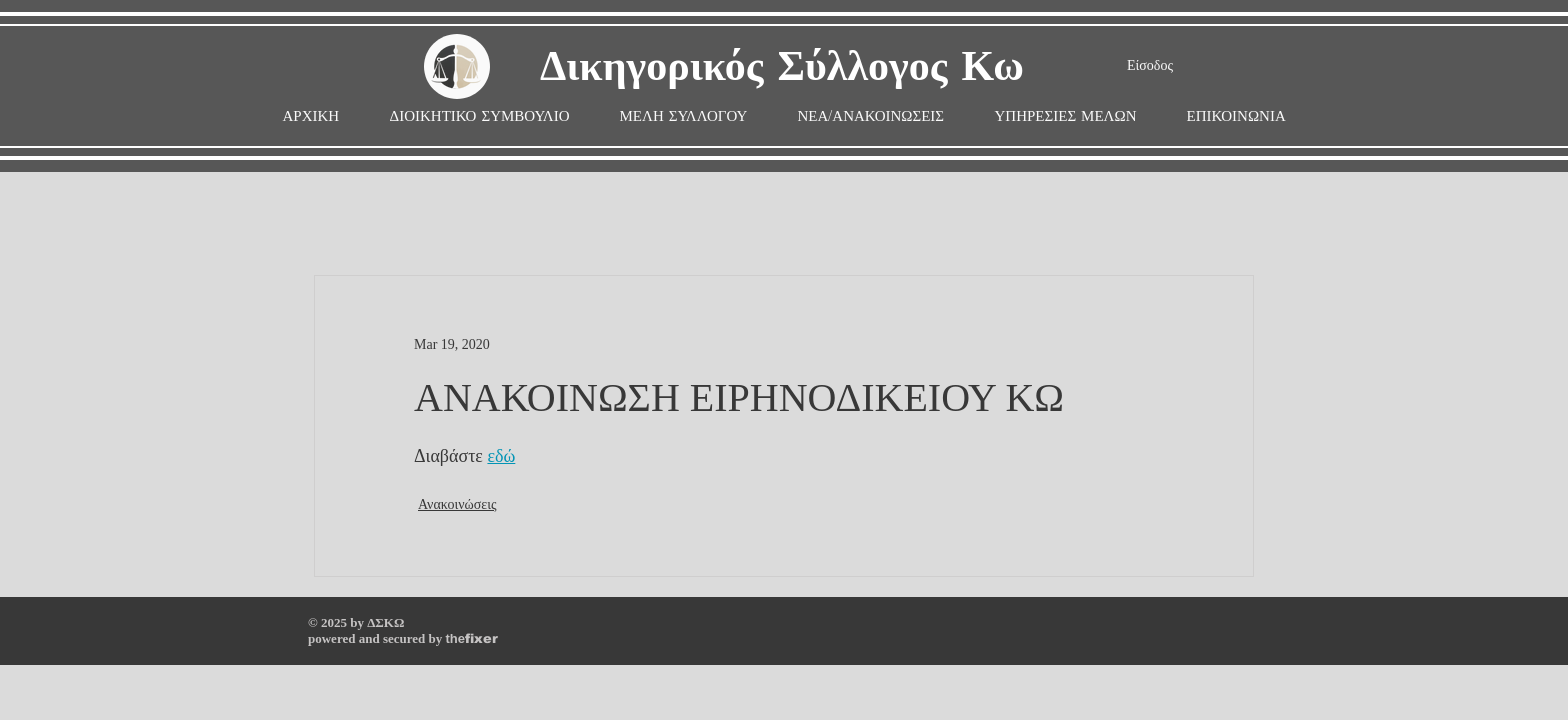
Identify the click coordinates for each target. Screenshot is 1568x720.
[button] (684, 116)
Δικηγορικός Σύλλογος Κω (782, 67)
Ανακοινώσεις (457, 504)
